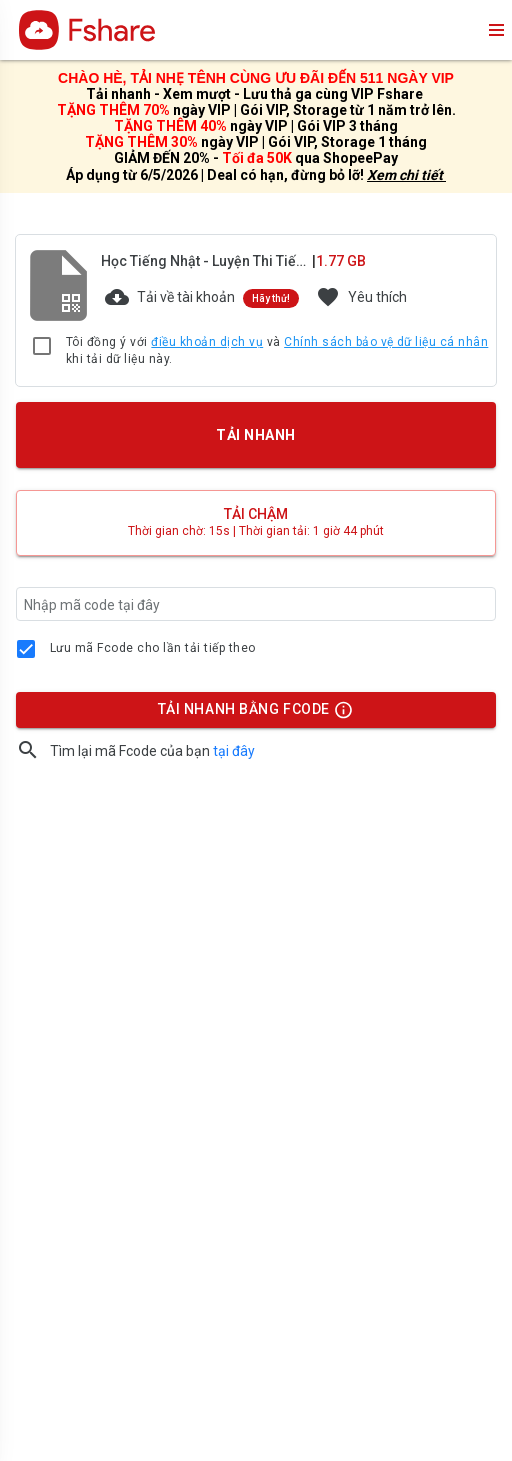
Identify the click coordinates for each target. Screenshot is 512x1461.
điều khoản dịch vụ (207, 342)
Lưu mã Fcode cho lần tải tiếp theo (153, 648)
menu (495, 30)
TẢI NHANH (256, 435)
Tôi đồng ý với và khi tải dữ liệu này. (277, 350)
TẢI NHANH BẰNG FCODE (247, 714)
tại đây (234, 751)
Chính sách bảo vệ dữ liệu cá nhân (386, 342)
